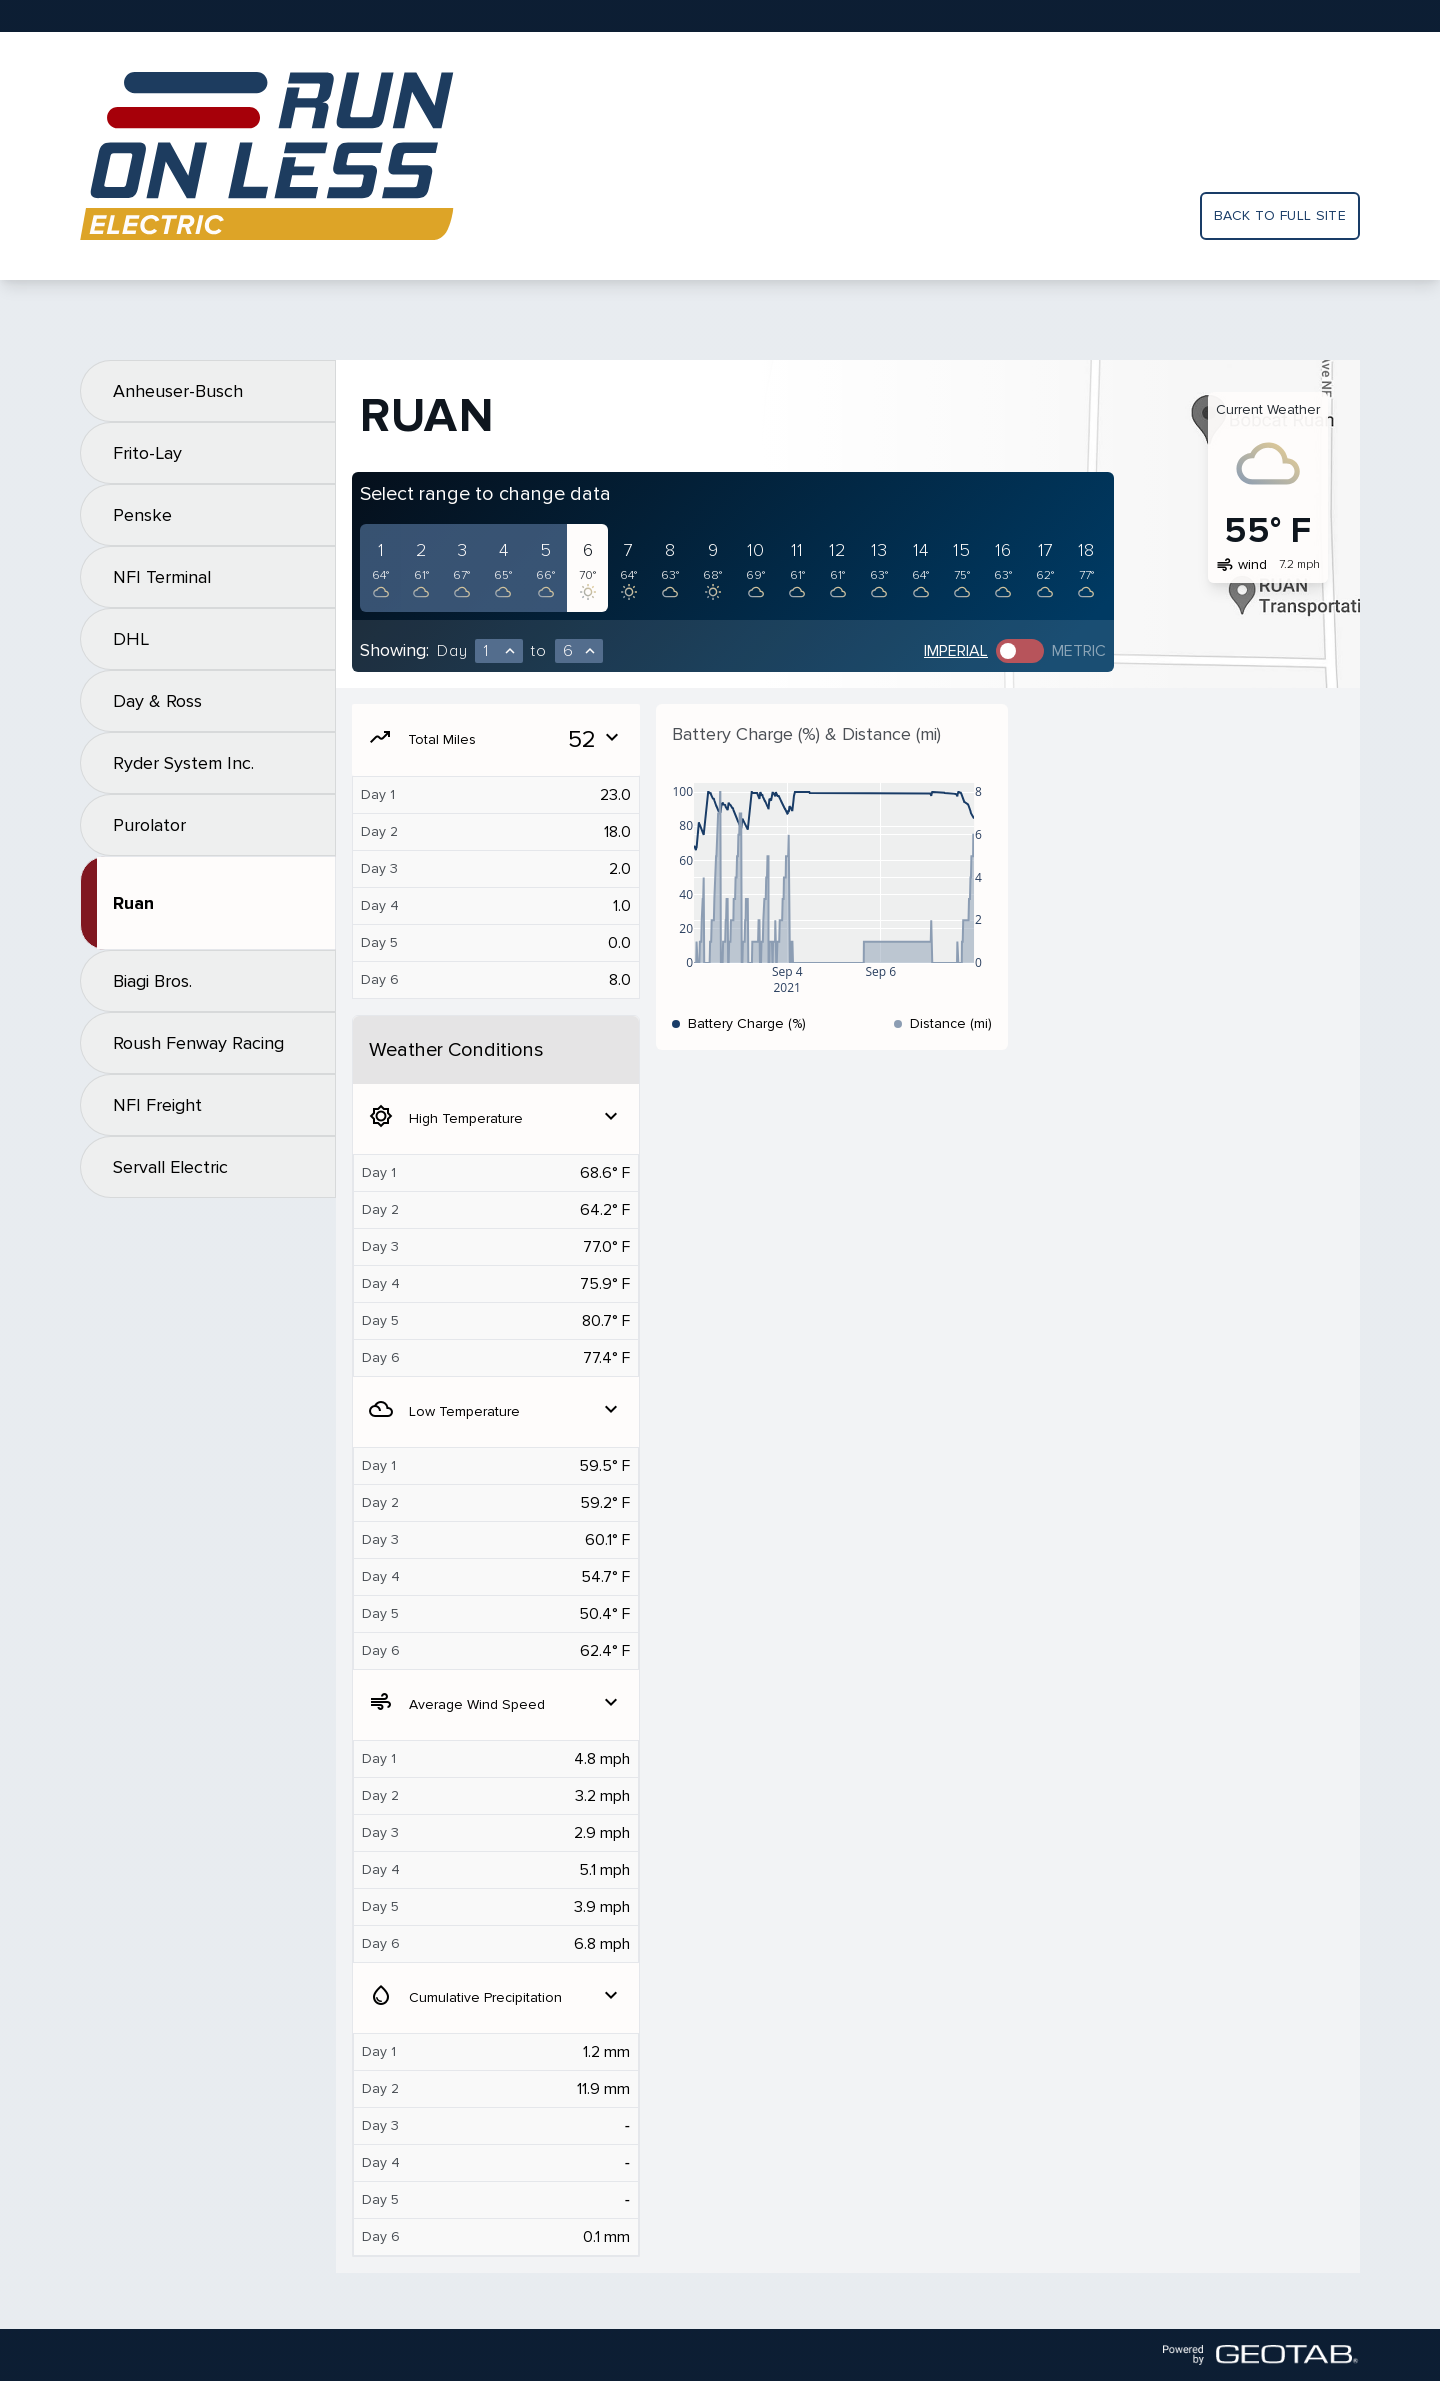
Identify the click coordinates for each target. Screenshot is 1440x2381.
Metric (1079, 651)
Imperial (956, 651)
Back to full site (1280, 215)
